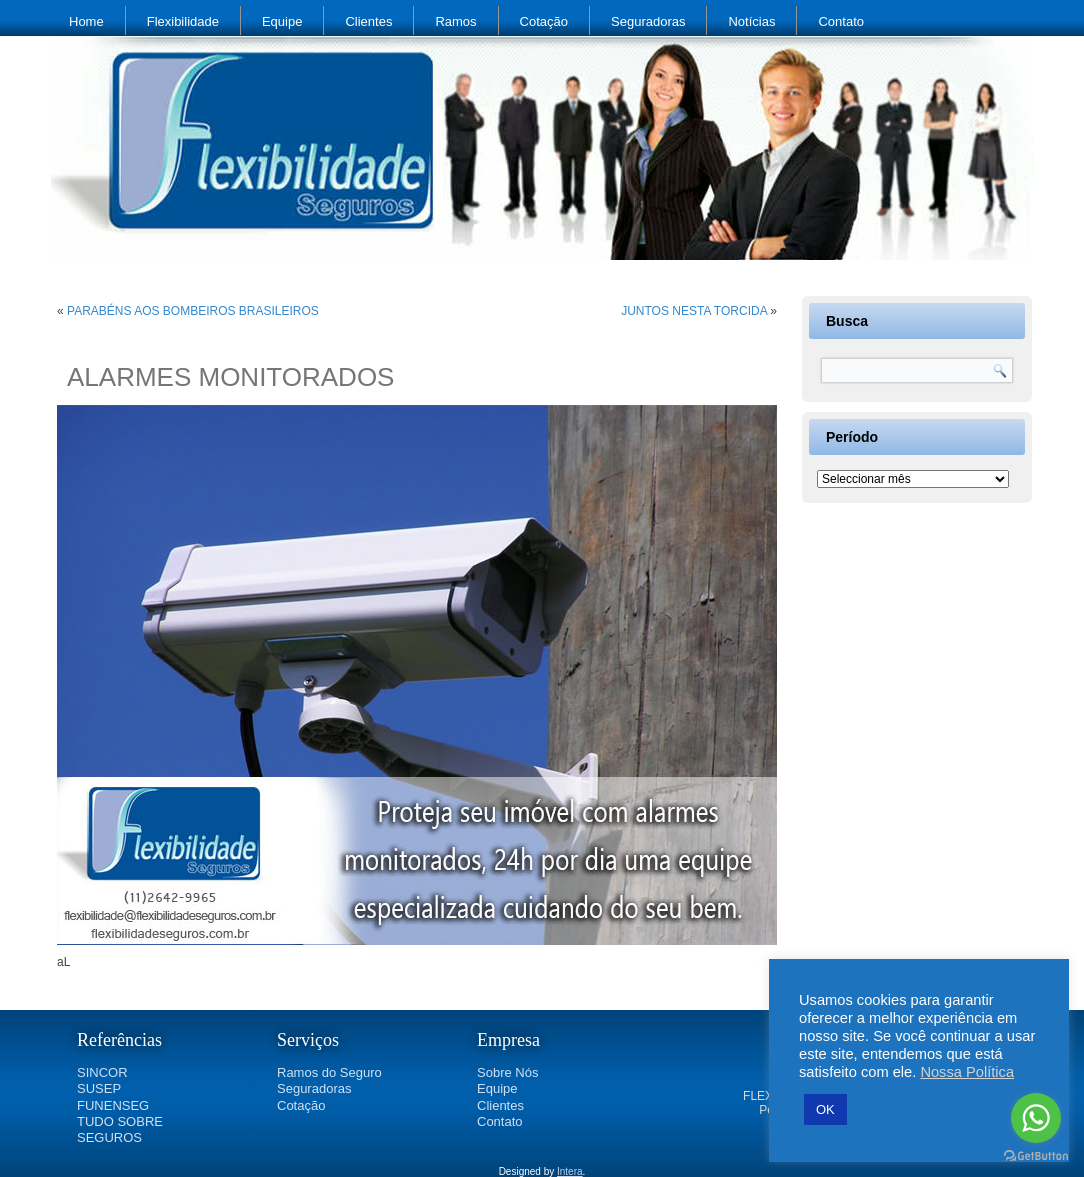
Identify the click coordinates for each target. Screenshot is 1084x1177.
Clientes (368, 21)
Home (86, 21)
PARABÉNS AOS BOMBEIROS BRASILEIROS (193, 311)
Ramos (455, 21)
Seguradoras (648, 21)
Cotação (544, 21)
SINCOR (102, 1072)
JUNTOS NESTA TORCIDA (694, 311)
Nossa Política (967, 1072)
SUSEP (99, 1088)
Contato (841, 21)
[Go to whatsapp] (1036, 1118)
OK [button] (825, 1109)
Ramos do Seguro (329, 1072)
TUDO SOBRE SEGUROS (120, 1129)
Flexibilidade (183, 21)
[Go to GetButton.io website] (1036, 1156)
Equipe (282, 21)
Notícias (751, 21)
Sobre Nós (507, 1072)
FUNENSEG (113, 1105)
